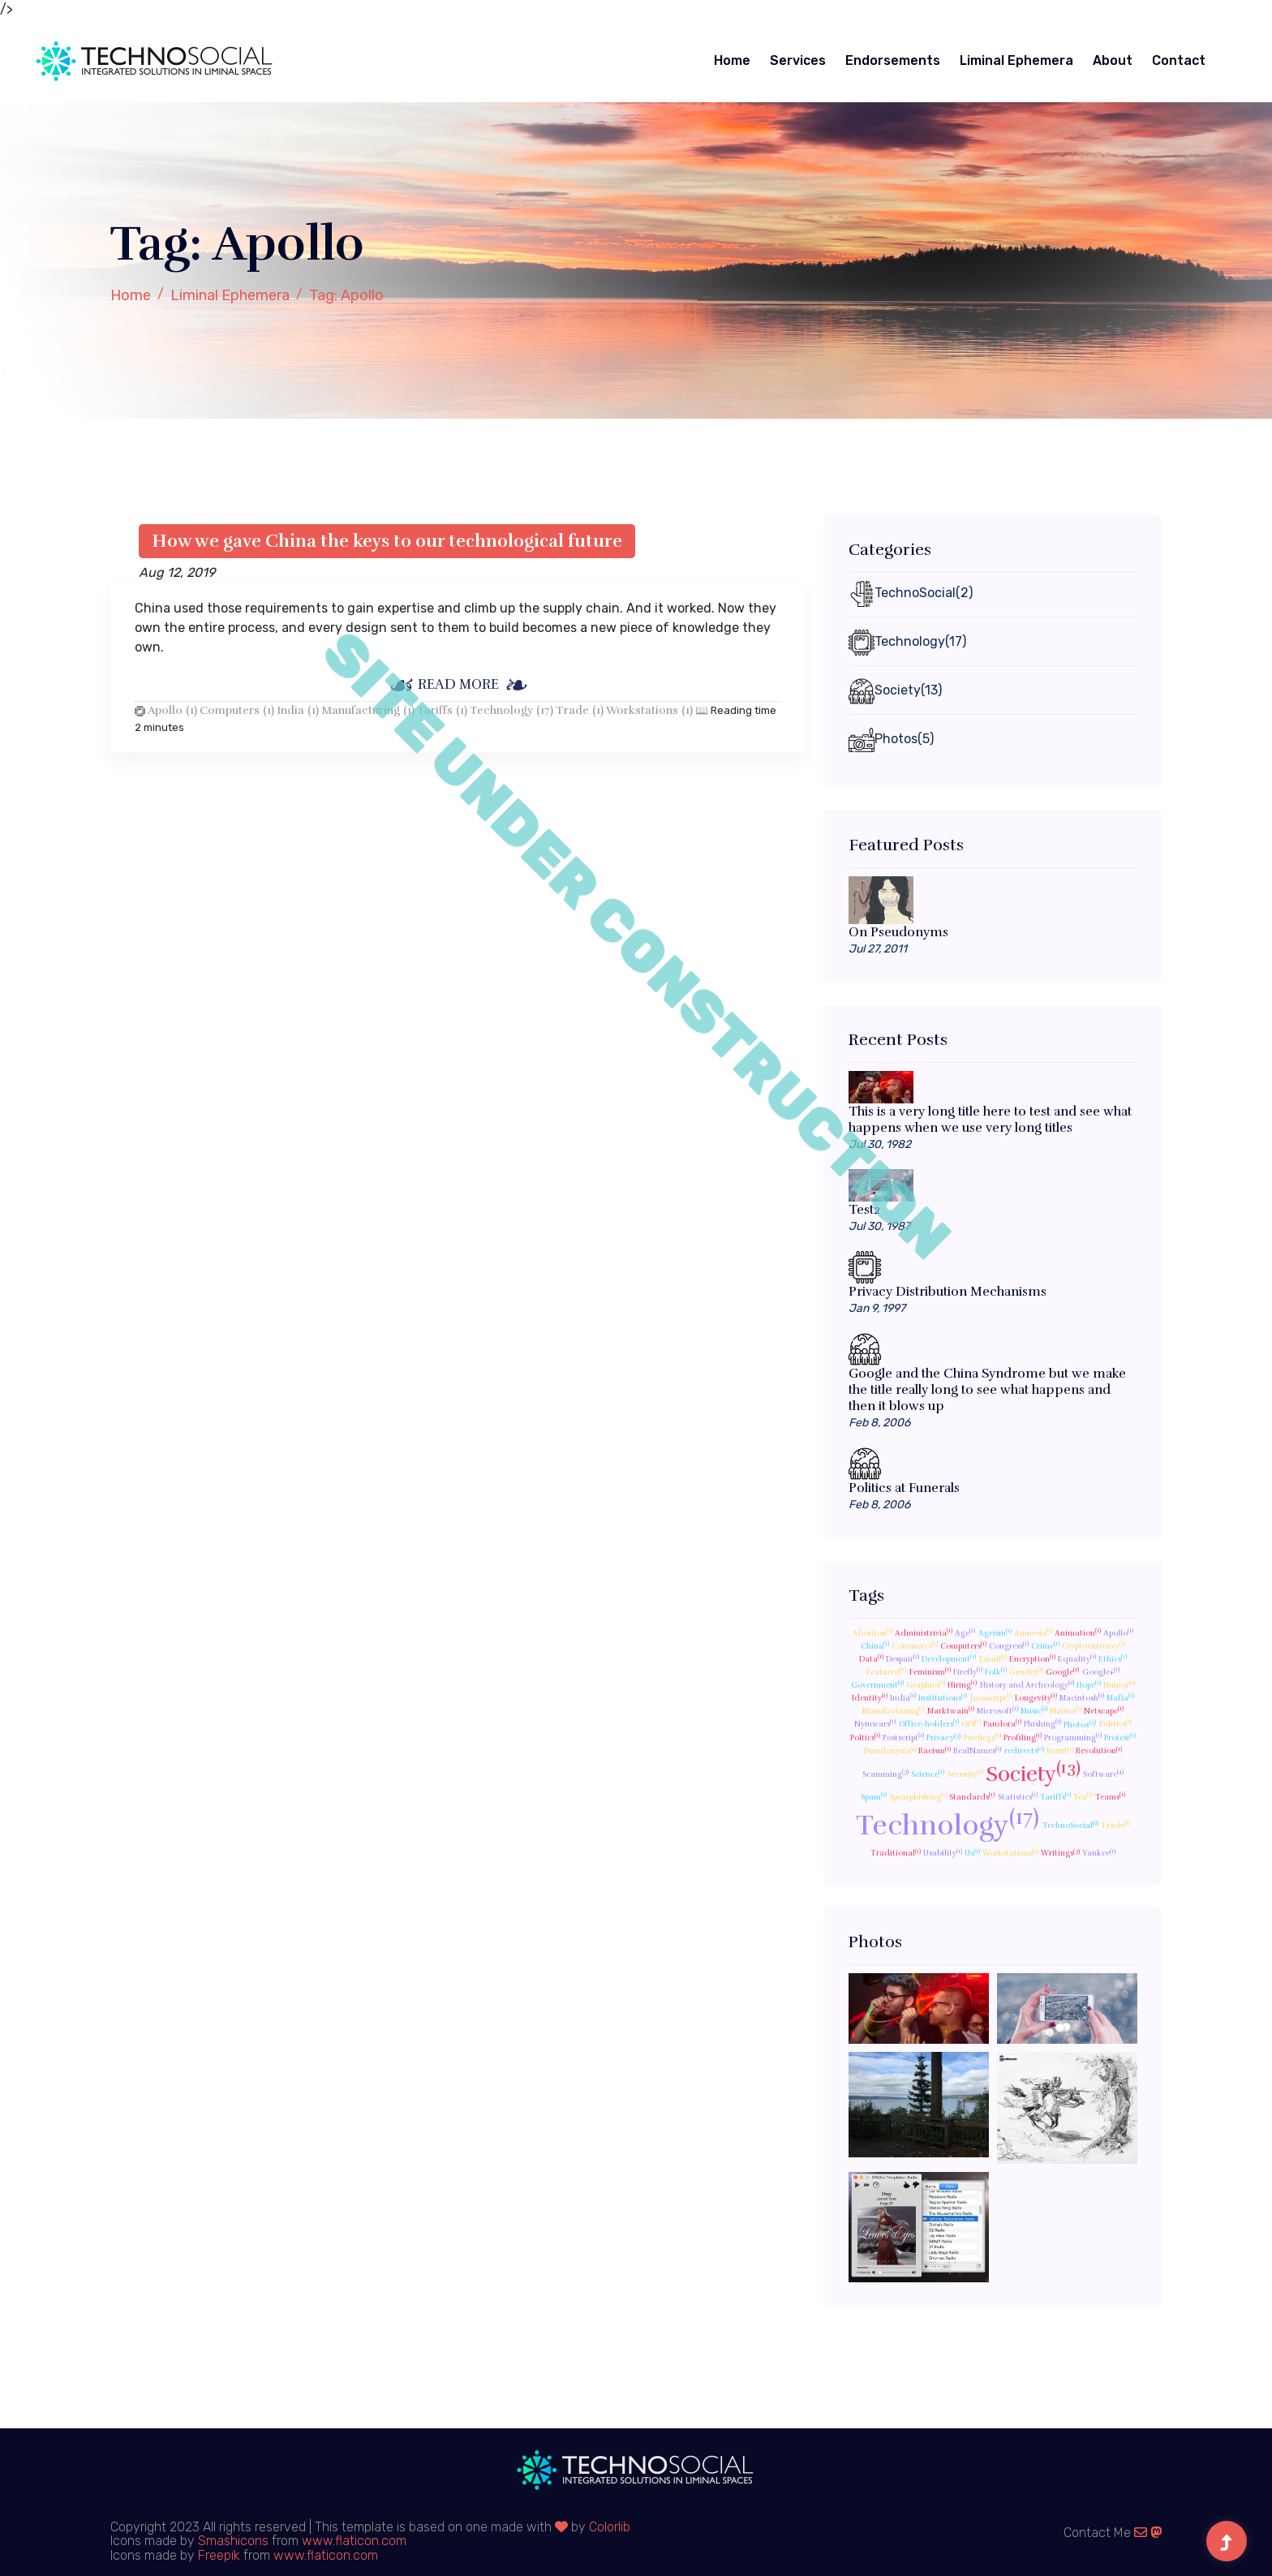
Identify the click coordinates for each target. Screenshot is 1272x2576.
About (1112, 60)
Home (732, 60)
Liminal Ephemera (1016, 60)
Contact (1178, 60)
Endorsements (892, 60)
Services (798, 60)
